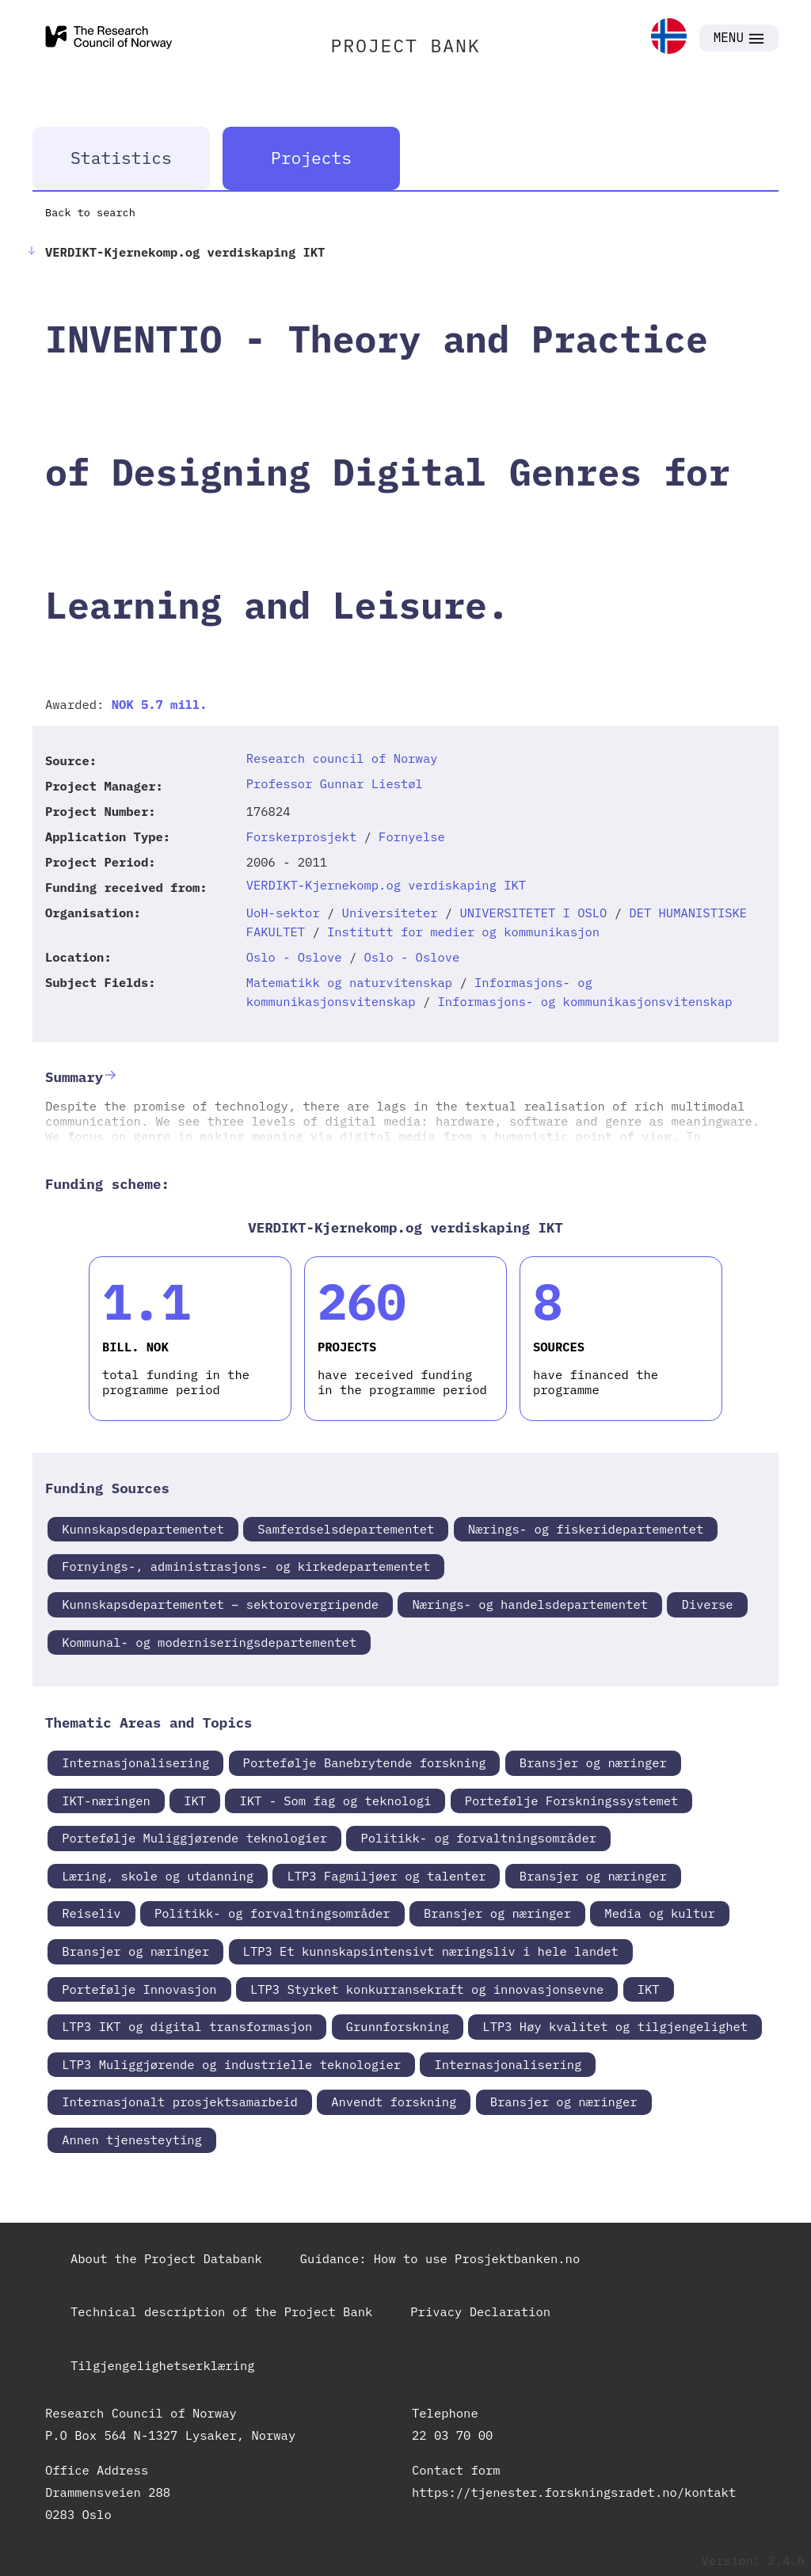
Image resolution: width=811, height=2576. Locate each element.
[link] (669, 37)
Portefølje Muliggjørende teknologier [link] (194, 1838)
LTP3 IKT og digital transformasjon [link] (187, 2026)
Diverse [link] (707, 1604)
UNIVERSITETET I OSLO (533, 912)
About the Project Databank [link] (166, 2258)
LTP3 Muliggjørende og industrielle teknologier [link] (231, 2064)
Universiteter (390, 912)
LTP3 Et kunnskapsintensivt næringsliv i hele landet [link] (431, 1951)
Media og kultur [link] (659, 1913)
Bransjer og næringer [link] (593, 1762)
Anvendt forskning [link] (393, 2101)
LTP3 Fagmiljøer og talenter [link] (386, 1876)
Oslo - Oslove (294, 957)
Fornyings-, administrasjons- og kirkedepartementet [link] (246, 1566)
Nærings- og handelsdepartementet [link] (530, 1604)
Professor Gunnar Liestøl (334, 783)
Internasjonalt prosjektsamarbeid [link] (180, 2101)
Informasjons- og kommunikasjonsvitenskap (585, 1001)
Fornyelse (412, 836)
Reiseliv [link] (91, 1913)
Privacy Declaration (480, 2311)
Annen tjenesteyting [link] (132, 2139)
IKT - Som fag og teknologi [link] (335, 1800)
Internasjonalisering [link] (135, 1762)
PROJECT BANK (405, 45)
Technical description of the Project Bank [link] (221, 2311)
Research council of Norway (342, 758)
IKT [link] (195, 1800)
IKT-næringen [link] (106, 1800)
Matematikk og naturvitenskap (349, 982)
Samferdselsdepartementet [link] (345, 1529)
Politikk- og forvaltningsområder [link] (478, 1838)
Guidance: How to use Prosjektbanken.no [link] (440, 2258)
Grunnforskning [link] (397, 2026)
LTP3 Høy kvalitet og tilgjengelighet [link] (615, 2026)
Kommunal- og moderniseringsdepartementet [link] (209, 1642)
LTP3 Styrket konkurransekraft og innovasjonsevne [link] (426, 1989)
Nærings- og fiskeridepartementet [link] (586, 1529)
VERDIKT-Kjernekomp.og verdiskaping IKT (386, 885)
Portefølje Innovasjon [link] (139, 1989)
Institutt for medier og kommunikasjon (463, 931)
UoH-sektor (283, 912)
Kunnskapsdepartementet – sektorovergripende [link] (220, 1604)
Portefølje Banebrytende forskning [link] (364, 1762)
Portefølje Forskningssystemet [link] (572, 1800)
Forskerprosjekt (301, 836)
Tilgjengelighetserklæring (162, 2365)
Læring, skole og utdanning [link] (157, 1876)
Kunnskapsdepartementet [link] (143, 1529)
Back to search (90, 212)
